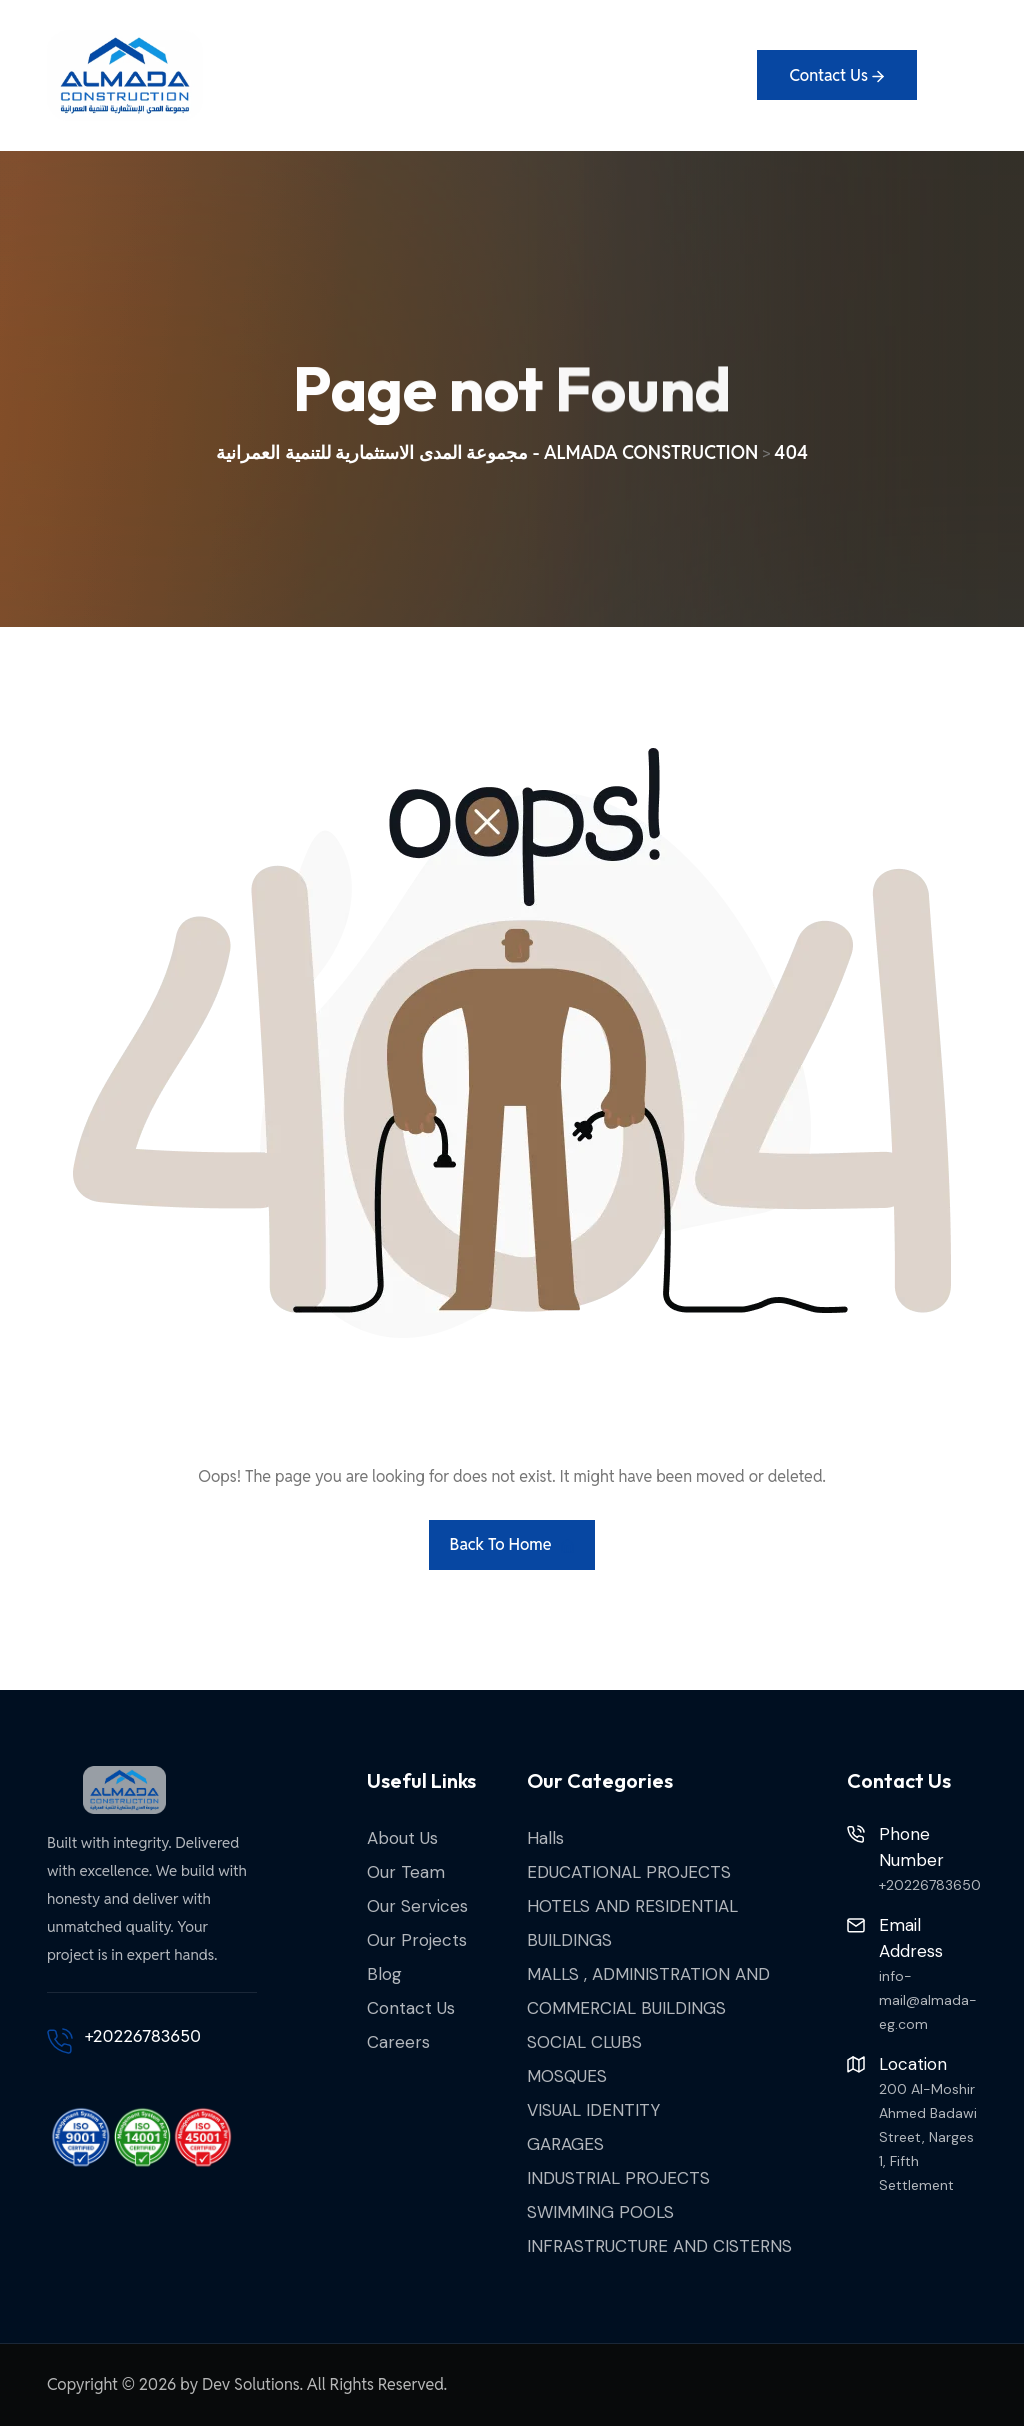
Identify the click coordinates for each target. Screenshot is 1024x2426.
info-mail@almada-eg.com (928, 2000)
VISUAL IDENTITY (593, 2110)
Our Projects (417, 1940)
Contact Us (411, 2008)
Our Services (417, 1906)
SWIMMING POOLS (600, 2212)
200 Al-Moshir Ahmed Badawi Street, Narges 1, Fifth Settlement (928, 2137)
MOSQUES (567, 2076)
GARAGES (565, 2144)
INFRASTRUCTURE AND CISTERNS (659, 2246)
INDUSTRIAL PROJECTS (618, 2178)
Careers (398, 2042)
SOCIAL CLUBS (584, 2042)
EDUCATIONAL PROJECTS (629, 1872)
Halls (545, 1838)
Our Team (406, 1872)
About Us (402, 1838)
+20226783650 (143, 2036)
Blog (384, 1974)
